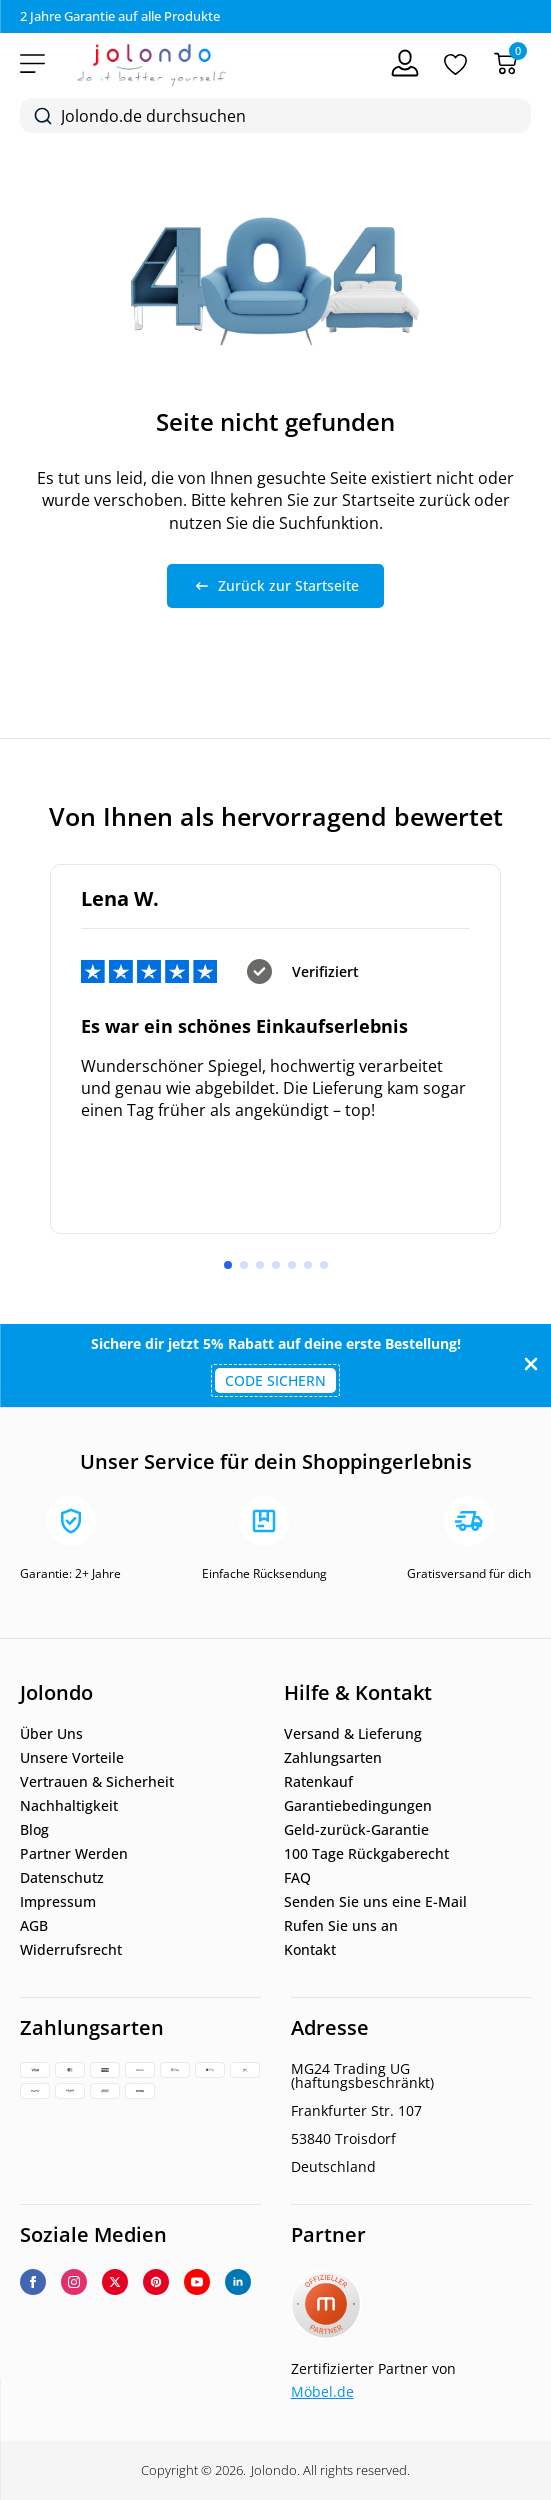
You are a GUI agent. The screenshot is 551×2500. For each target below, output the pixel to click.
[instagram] (74, 2282)
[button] (228, 1265)
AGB (34, 1926)
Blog (34, 1830)
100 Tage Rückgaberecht (366, 1854)
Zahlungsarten (333, 1758)
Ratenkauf (318, 1782)
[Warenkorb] (505, 63)
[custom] (156, 2282)
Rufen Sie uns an (341, 1926)
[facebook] (33, 2282)
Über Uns (51, 1734)
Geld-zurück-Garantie (356, 1830)
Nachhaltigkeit (69, 1806)
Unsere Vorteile (72, 1758)
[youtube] (197, 2282)
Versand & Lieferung (353, 1734)
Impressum (58, 1902)
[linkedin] (238, 2282)
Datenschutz (62, 1878)
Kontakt (310, 1950)
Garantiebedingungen (358, 1806)
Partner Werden (74, 1854)
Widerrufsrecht (71, 1950)
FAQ (297, 1878)
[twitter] (115, 2282)
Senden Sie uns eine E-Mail (375, 1902)
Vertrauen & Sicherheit (97, 1782)
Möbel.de (322, 2391)
